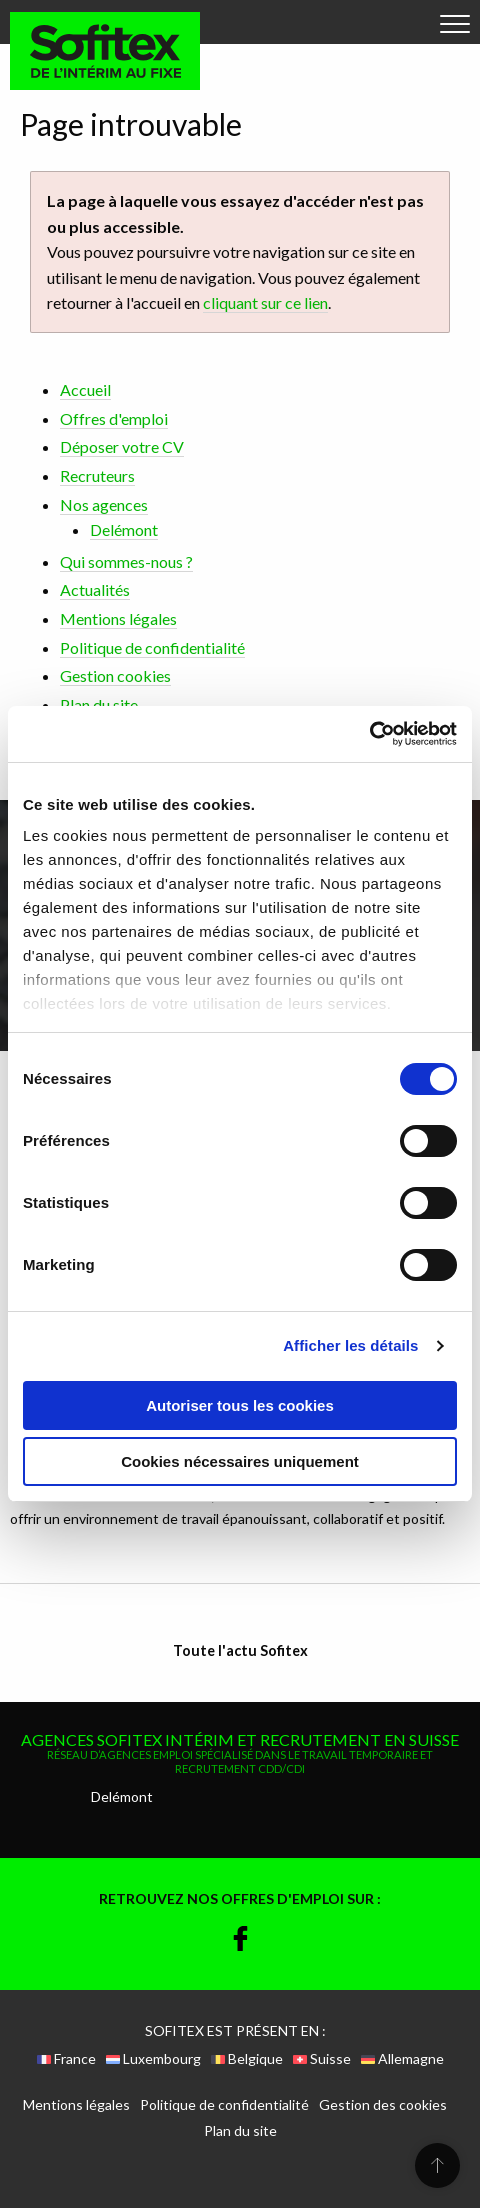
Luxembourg (153, 2059)
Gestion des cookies (383, 2105)
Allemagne (402, 2059)
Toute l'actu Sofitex (240, 1650)
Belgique (247, 2059)
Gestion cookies (115, 675)
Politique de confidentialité (152, 647)
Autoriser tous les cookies (240, 1405)
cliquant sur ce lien (265, 302)
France (66, 2059)
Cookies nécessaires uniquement (240, 1461)
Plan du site (99, 704)
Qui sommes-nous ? (126, 561)
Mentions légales (118, 618)
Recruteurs (97, 475)
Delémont (124, 529)
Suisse (322, 2059)
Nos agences (104, 504)
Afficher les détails (350, 1345)
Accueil (85, 389)
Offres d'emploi (114, 418)
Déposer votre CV (122, 446)
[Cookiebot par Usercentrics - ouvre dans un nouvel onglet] (369, 734)
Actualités (95, 589)
